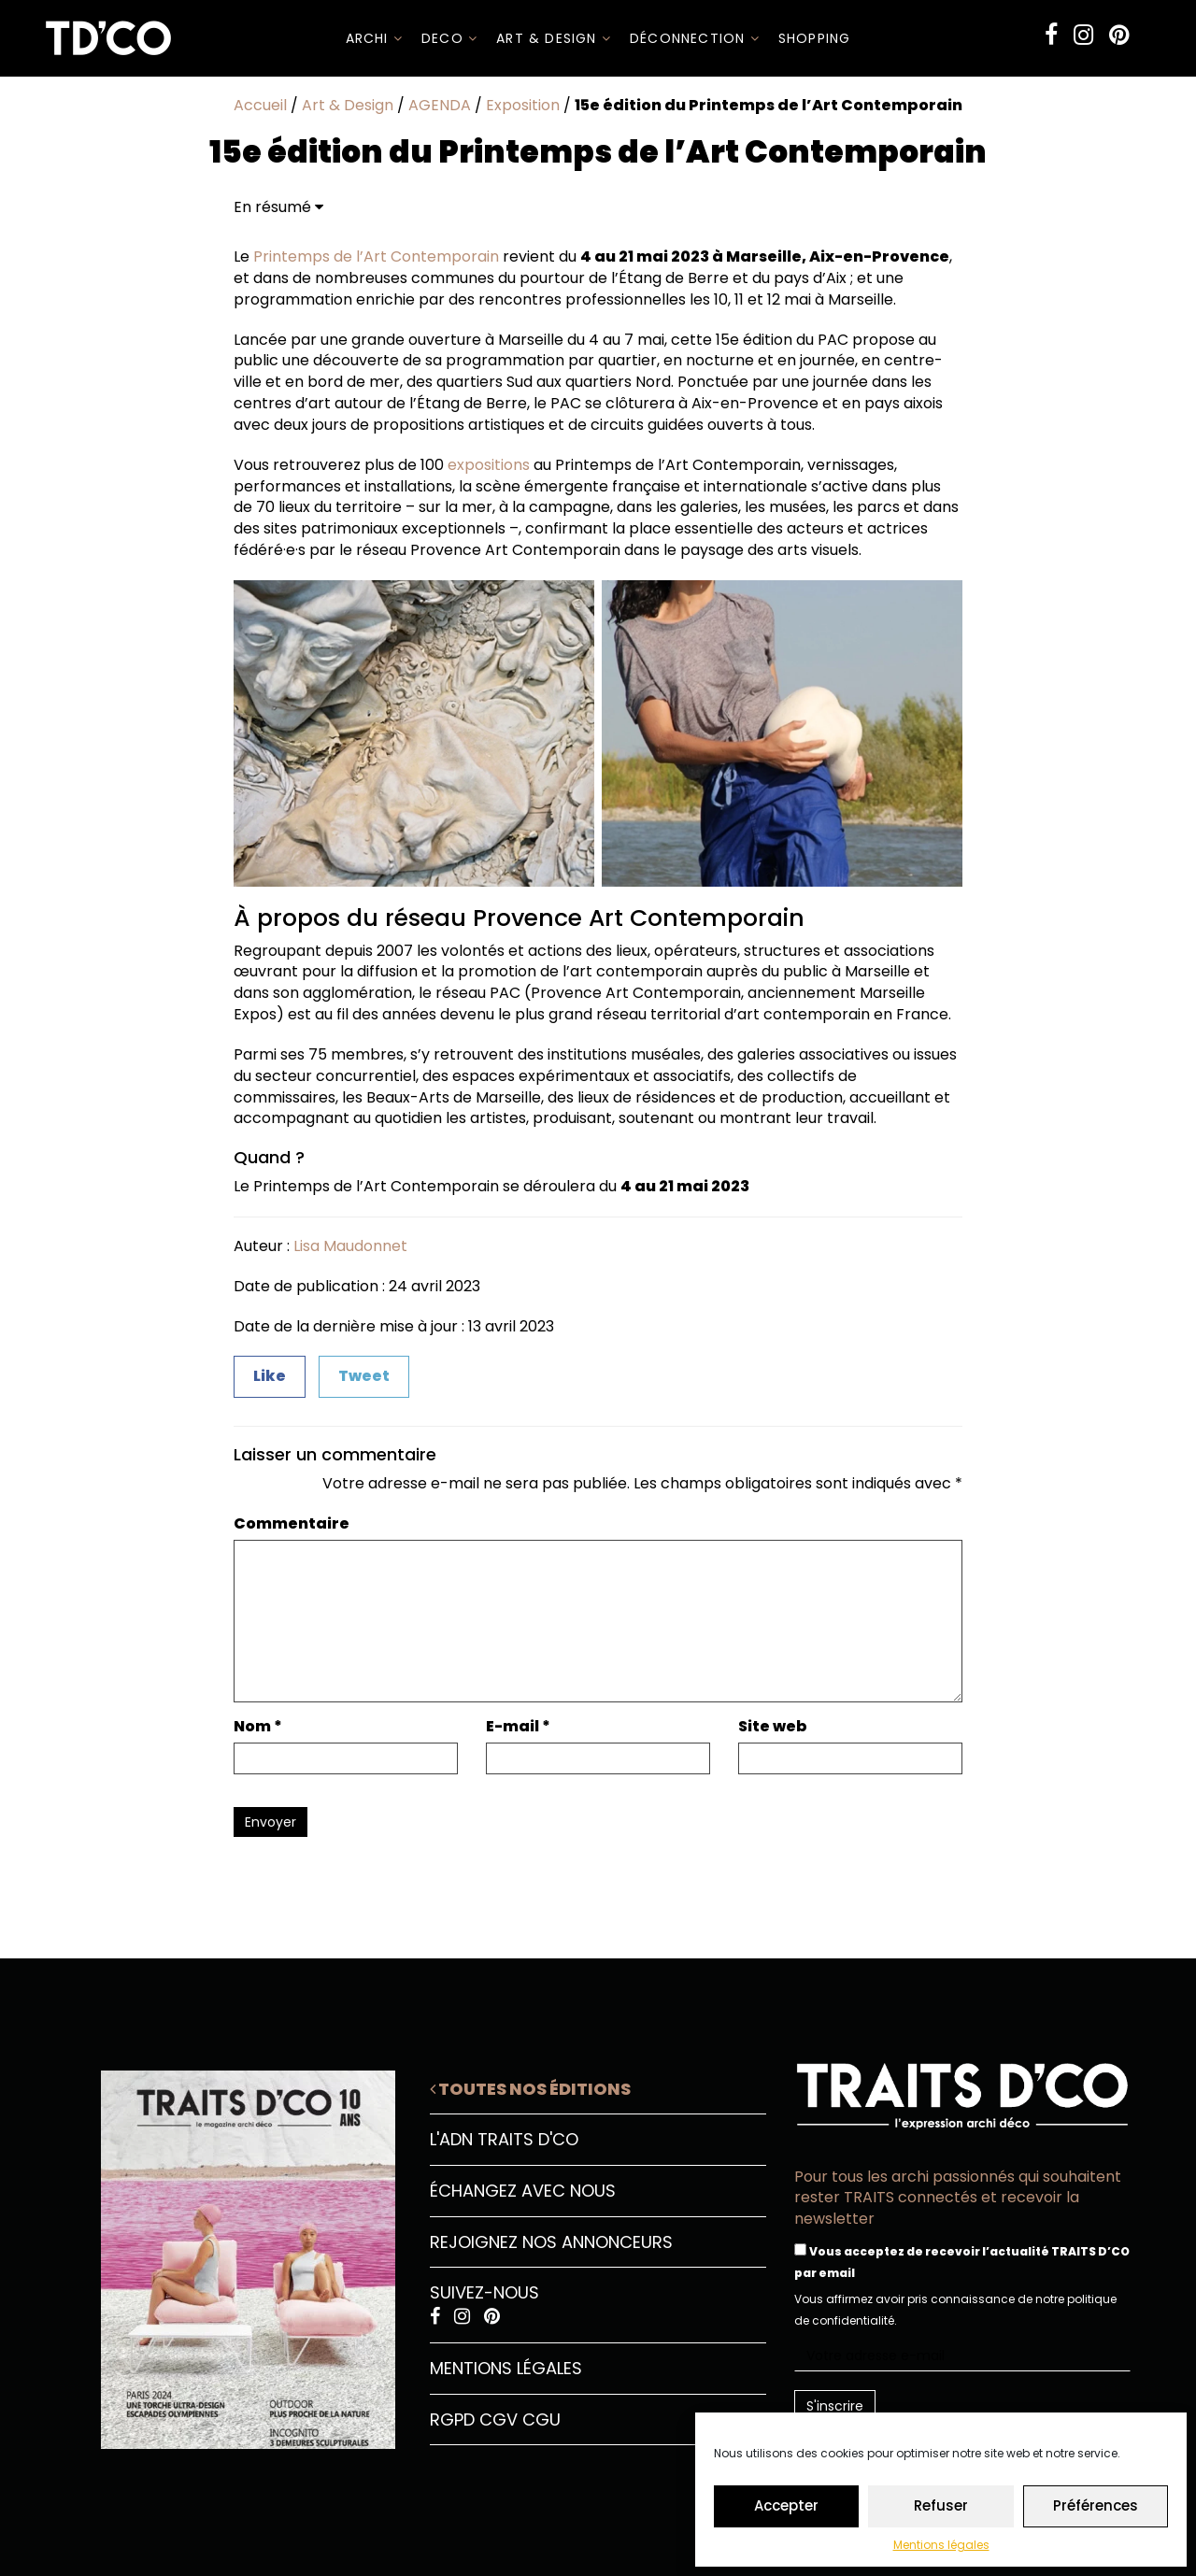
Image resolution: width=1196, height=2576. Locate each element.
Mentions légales (941, 2545)
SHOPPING (814, 38)
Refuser (941, 2505)
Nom (258, 1726)
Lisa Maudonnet (350, 1246)
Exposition (523, 105)
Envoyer (270, 1822)
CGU (541, 2419)
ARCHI (374, 38)
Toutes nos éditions (530, 2088)
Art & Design (553, 38)
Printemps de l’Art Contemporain (376, 256)
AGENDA (439, 105)
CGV (498, 2419)
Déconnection (695, 38)
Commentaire (291, 1524)
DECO (449, 38)
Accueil (260, 105)
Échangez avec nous (523, 2190)
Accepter (786, 2505)
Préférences (1095, 2505)
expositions (489, 465)
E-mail (518, 1726)
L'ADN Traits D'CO (504, 2139)
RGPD (452, 2419)
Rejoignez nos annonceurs (551, 2242)
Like (269, 1376)
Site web (772, 1726)
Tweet (364, 1376)
